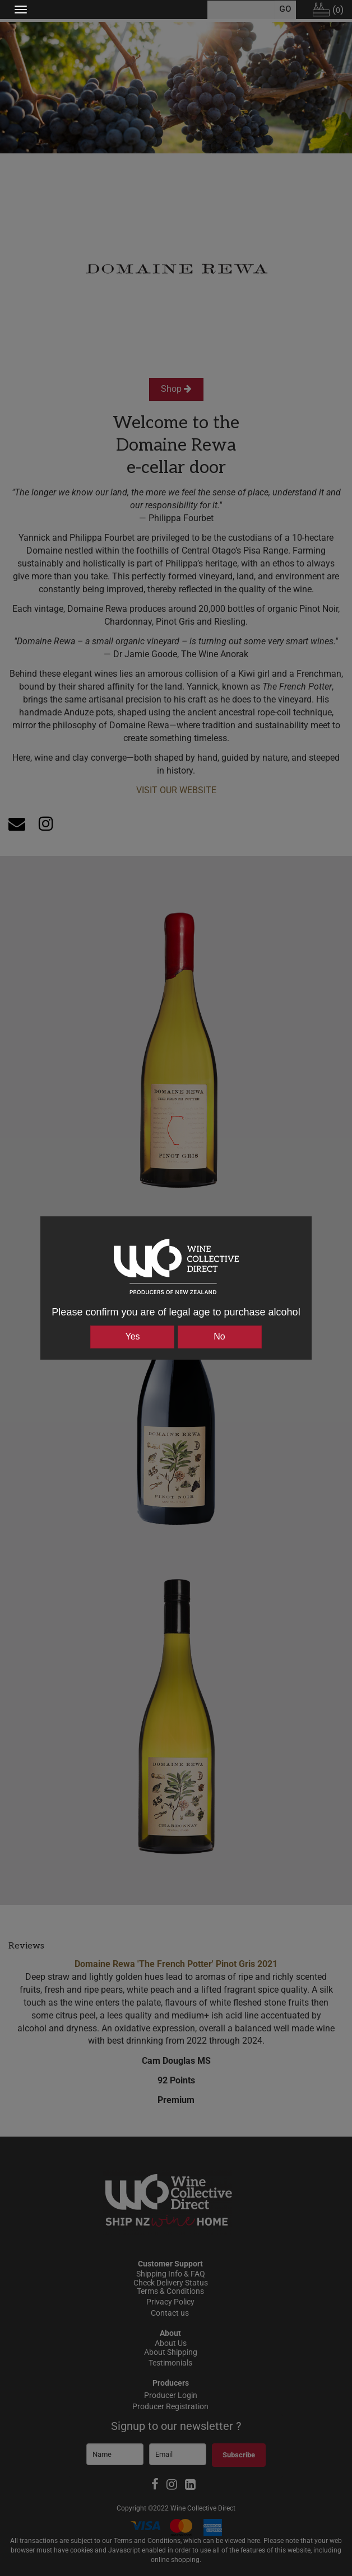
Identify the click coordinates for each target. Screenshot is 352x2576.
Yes (132, 1336)
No (219, 1336)
